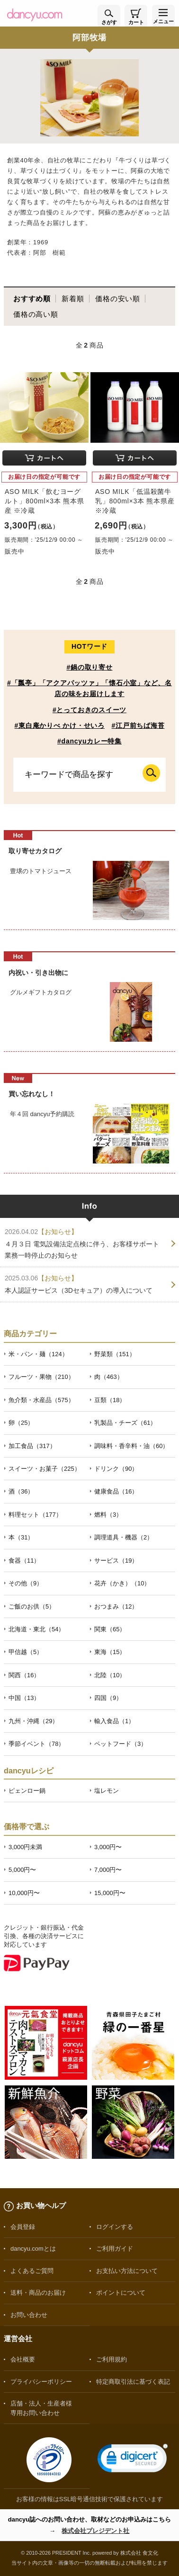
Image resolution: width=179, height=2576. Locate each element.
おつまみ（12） (116, 1606)
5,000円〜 (22, 1869)
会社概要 (22, 2359)
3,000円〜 (108, 1847)
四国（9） (108, 1697)
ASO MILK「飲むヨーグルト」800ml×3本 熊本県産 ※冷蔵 (44, 501)
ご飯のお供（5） (32, 1606)
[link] (132, 2460)
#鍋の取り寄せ (89, 667)
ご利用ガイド (114, 2248)
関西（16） (24, 1675)
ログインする (114, 2226)
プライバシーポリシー (41, 2381)
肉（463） (108, 1376)
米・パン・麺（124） (38, 1354)
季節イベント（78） (36, 1743)
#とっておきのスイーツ (89, 710)
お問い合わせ (28, 2314)
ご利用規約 (111, 2359)
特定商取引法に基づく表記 (133, 2381)
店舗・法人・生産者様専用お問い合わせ (41, 2408)
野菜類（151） (114, 1354)
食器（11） (24, 1560)
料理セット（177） (35, 1514)
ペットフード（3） (120, 1743)
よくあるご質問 (32, 2270)
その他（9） (26, 1583)
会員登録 (22, 2226)
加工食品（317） (32, 1445)
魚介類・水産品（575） (41, 1400)
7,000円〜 (108, 1869)
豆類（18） (109, 1400)
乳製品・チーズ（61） (125, 1422)
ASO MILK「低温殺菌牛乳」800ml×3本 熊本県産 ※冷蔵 (134, 501)
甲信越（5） (26, 1651)
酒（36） (21, 1491)
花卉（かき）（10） (122, 1583)
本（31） (21, 1537)
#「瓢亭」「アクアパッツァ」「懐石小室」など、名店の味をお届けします (89, 688)
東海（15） (109, 1651)
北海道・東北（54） (36, 1629)
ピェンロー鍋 (27, 1790)
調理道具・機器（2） (123, 1537)
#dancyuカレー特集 (89, 741)
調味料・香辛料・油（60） (131, 1445)
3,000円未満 (25, 1847)
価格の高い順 (35, 314)
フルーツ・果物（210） (41, 1376)
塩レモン (106, 1790)
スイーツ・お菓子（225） (45, 1468)
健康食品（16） (116, 1491)
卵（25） (21, 1422)
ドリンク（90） (116, 1468)
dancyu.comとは (33, 2248)
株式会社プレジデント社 (95, 2530)
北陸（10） (109, 1675)
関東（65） (109, 1629)
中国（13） (24, 1697)
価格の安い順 (117, 299)
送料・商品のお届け (38, 2292)
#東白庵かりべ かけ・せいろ (60, 725)
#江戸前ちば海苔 (138, 725)
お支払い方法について (127, 2270)
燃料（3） (108, 1514)
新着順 (73, 299)
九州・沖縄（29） (33, 1721)
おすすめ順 (32, 299)
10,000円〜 (24, 1892)
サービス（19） (116, 1560)
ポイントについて (120, 2292)
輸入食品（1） (114, 1721)
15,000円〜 (109, 1892)
